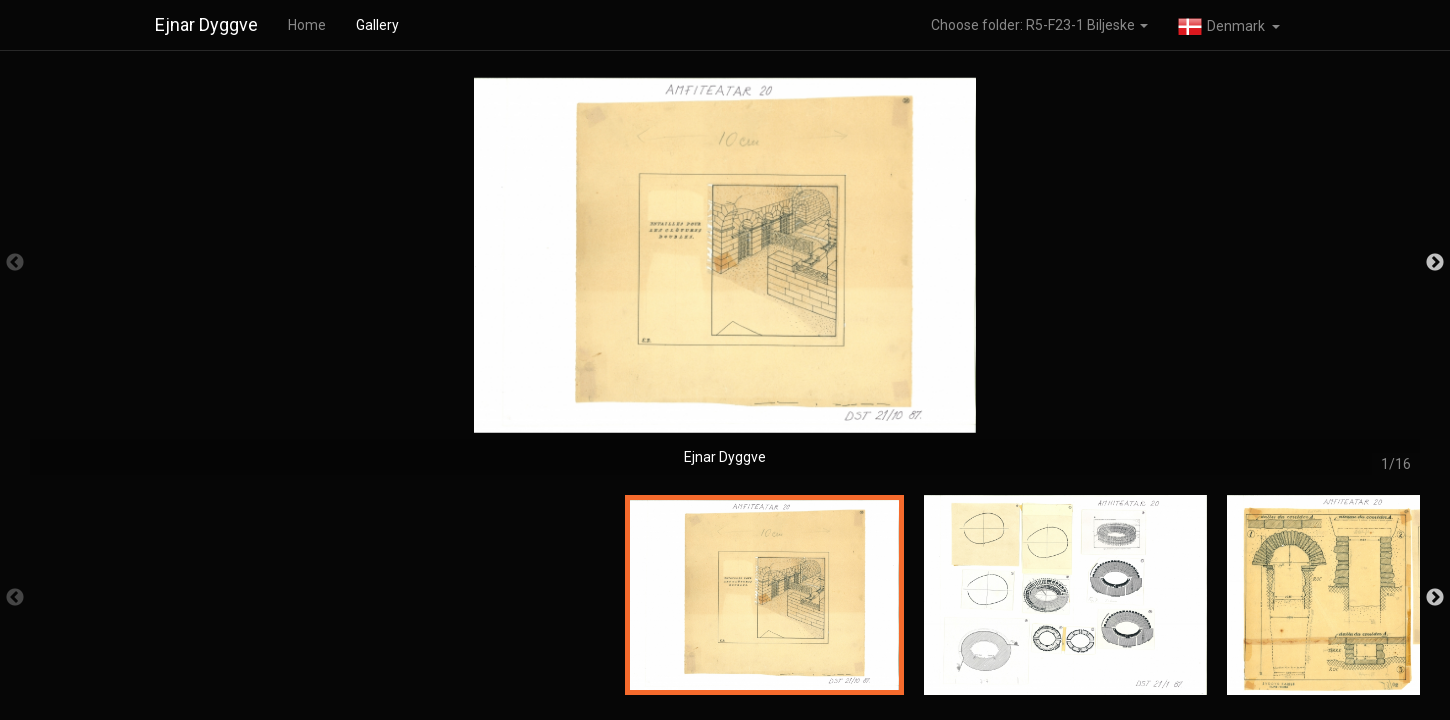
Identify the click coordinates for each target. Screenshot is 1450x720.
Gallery (377, 25)
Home (307, 25)
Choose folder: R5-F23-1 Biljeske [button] (1039, 25)
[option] (725, 272)
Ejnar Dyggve (206, 24)
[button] (1229, 25)
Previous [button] (15, 263)
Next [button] (1435, 263)
